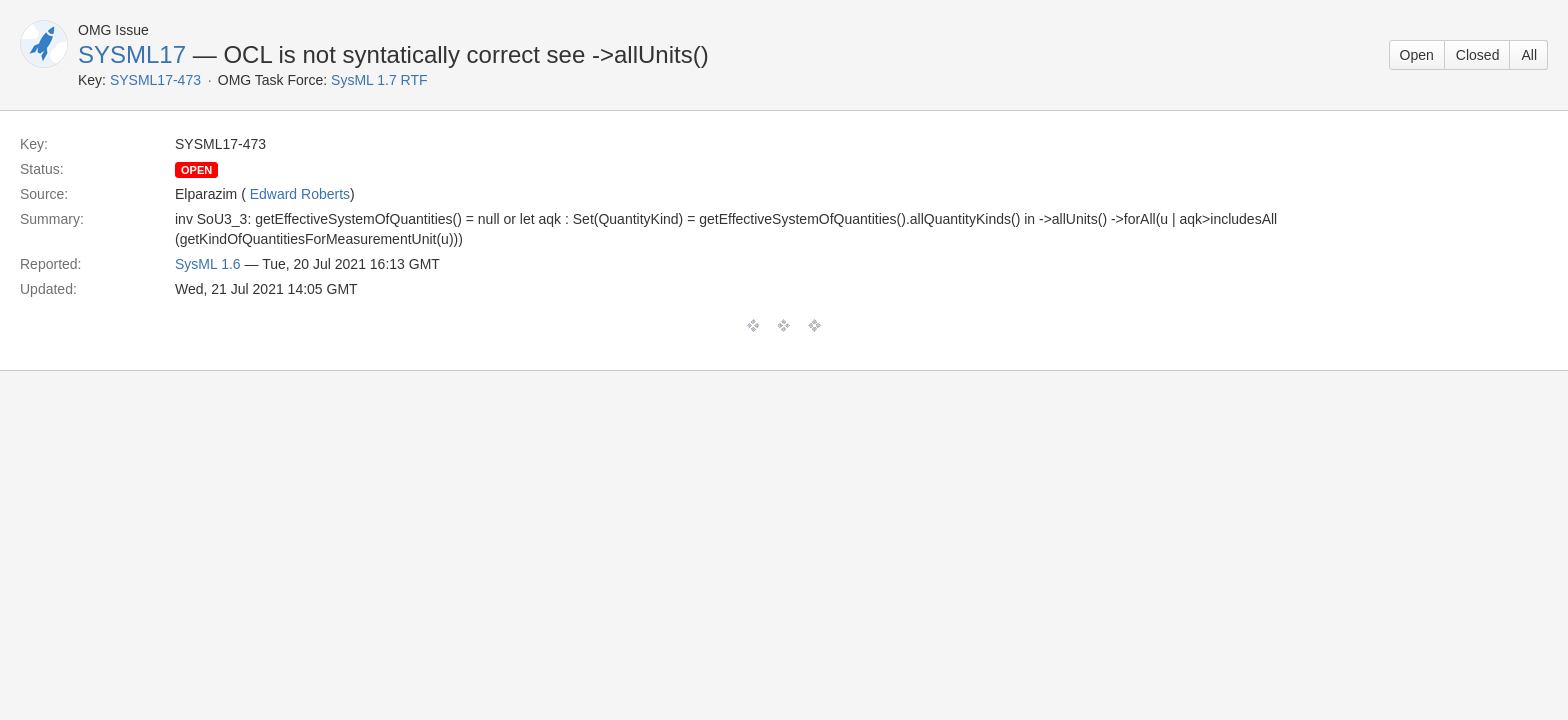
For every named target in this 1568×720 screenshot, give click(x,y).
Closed (1478, 55)
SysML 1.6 (208, 264)
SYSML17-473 (155, 80)
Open (1417, 55)
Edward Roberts (300, 194)
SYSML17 (132, 54)
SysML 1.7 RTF (379, 80)
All (1529, 55)
